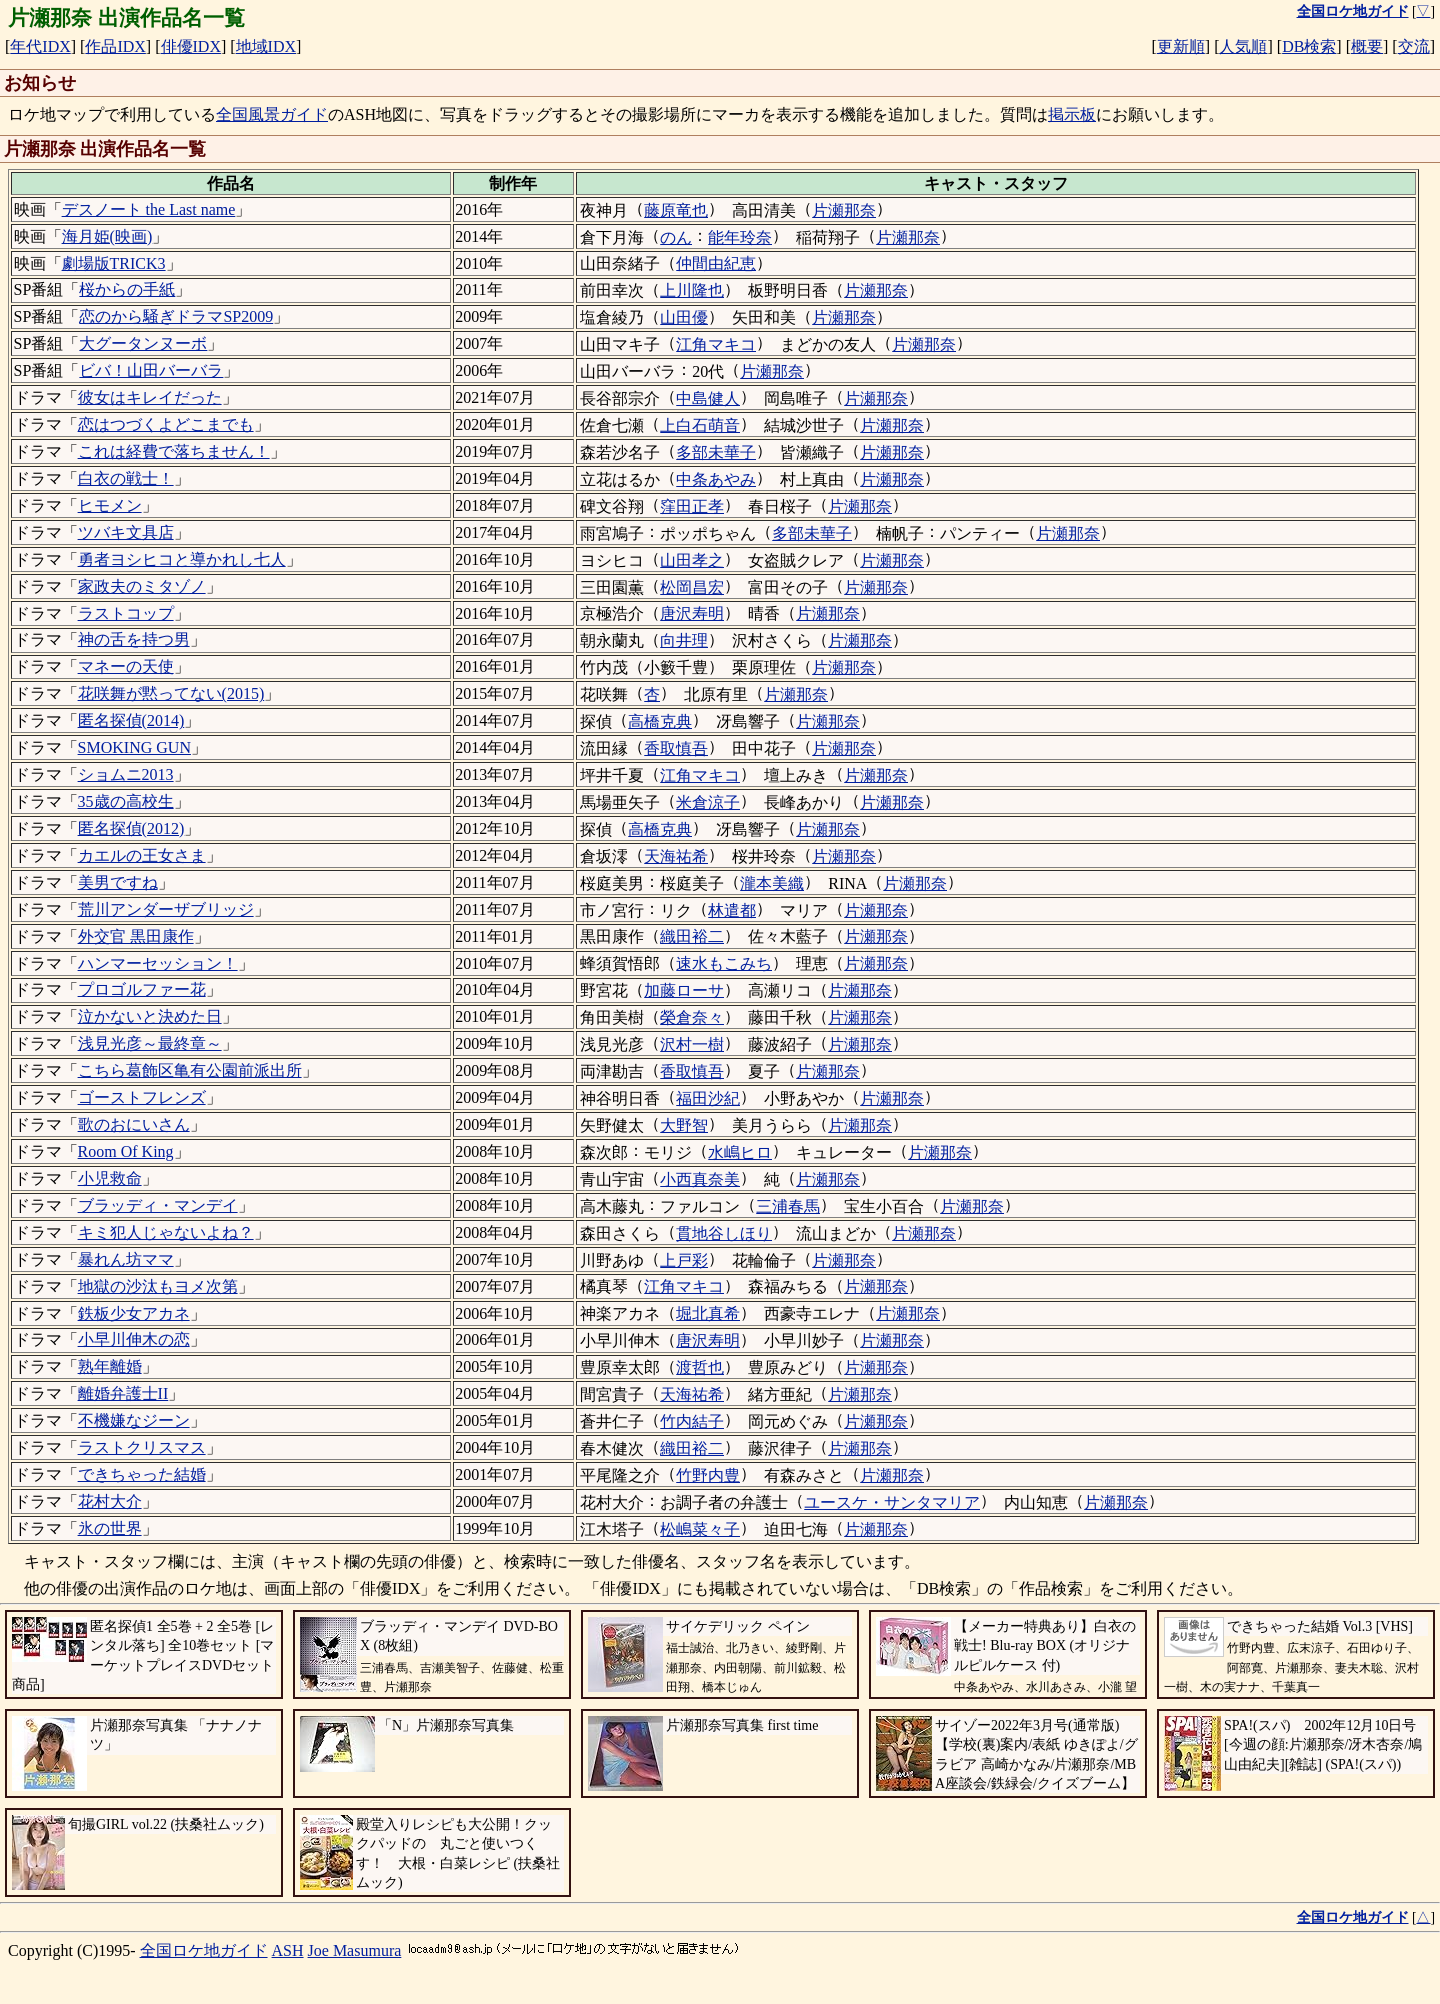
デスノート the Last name (149, 209)
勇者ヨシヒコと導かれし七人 (182, 559)
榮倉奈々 (692, 1017)
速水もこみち (724, 963)
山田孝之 (692, 560)
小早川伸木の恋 (134, 1339)
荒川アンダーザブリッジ (166, 909)
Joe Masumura (355, 1950)
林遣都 (732, 910)
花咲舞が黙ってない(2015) (171, 693)
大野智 (684, 1125)
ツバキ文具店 (126, 532)
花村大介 (110, 1501)
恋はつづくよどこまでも (166, 424)
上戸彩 (684, 1260)
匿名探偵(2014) (131, 720)
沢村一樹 (692, 1044)
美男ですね (118, 882)
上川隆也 (692, 290)
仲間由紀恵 (716, 263)
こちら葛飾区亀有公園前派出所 (190, 1070)
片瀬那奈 (844, 210)
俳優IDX (191, 46)
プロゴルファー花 (142, 989)
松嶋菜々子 (700, 1529)
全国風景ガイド (272, 114)
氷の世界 (110, 1528)
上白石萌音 (700, 425)
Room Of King (126, 1151)
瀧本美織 (772, 883)
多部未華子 (716, 452)
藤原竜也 (676, 210)
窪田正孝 (692, 506)
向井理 (684, 640)
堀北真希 (708, 1313)
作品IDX (115, 46)
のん (676, 237)
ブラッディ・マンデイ (158, 1205)
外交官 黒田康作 (136, 936)
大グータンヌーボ (143, 343)
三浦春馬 (788, 1206)
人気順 (1243, 46)
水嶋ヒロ (740, 1152)
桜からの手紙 (127, 289)
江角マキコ (716, 344)
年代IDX (40, 46)
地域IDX (266, 46)
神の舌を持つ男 (134, 639)
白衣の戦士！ (126, 478)
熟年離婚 (110, 1366)
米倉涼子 (708, 802)
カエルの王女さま (142, 855)
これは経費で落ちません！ (174, 451)
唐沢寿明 (692, 613)
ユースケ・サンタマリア (892, 1502)
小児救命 (110, 1178)
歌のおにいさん (134, 1124)
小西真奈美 (700, 1179)
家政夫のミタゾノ (142, 586)
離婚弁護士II (123, 1393)
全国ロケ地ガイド (204, 1950)
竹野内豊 (708, 1475)
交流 (1414, 46)
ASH (288, 1950)
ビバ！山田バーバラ (151, 370)
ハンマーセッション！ (158, 963)
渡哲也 (700, 1367)
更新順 (1181, 46)
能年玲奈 (740, 237)
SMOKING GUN (134, 747)
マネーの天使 (126, 666)
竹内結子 (692, 1421)
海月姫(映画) (107, 236)
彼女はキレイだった (150, 397)
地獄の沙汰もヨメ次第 (158, 1286)
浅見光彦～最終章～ (150, 1043)
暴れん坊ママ (126, 1259)
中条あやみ (716, 479)
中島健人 (708, 398)
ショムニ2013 (126, 774)
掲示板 (1072, 114)
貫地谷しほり (724, 1233)
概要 (1367, 46)
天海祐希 (676, 856)
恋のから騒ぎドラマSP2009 (176, 316)
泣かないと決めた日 (150, 1016)
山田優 (684, 317)
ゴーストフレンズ (142, 1097)
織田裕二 (692, 936)
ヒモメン (110, 505)
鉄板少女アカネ (134, 1313)
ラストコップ (126, 613)
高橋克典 (660, 721)
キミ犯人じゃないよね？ (166, 1232)
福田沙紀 (708, 1098)
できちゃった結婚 (142, 1474)
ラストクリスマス (142, 1447)
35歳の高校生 (126, 801)
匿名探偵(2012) (131, 828)
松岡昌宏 (692, 587)
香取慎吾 (676, 748)
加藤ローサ (684, 990)
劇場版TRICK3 (114, 263)
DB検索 (1309, 46)
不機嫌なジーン (134, 1420)
